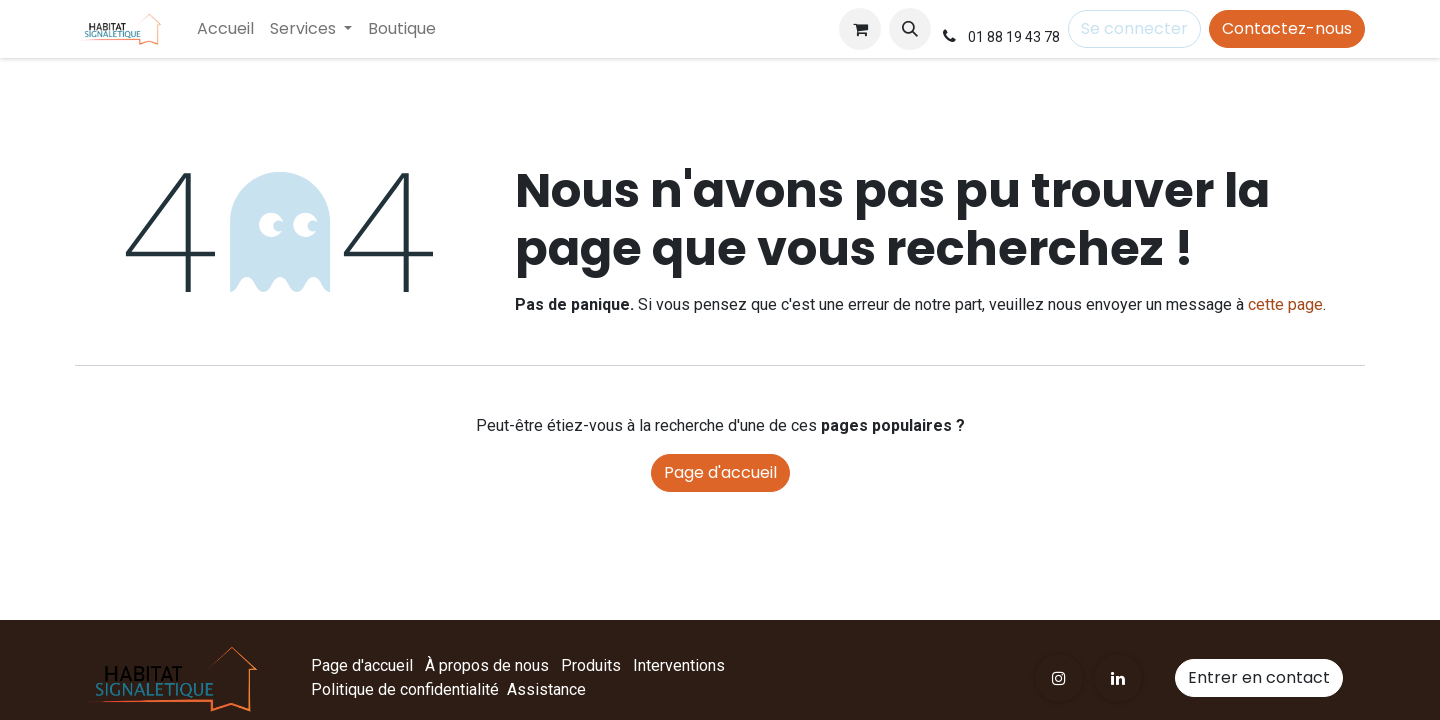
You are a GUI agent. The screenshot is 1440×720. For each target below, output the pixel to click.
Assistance (546, 689)
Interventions (679, 665)
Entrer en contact (1259, 677)
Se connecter (1134, 28)
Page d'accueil (720, 472)
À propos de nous (487, 665)
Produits (591, 665)
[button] (910, 29)
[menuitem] (225, 29)
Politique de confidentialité (405, 689)
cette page (1285, 304)
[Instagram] (1059, 678)
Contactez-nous (1287, 28)
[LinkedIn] (1118, 678)
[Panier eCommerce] (860, 29)
